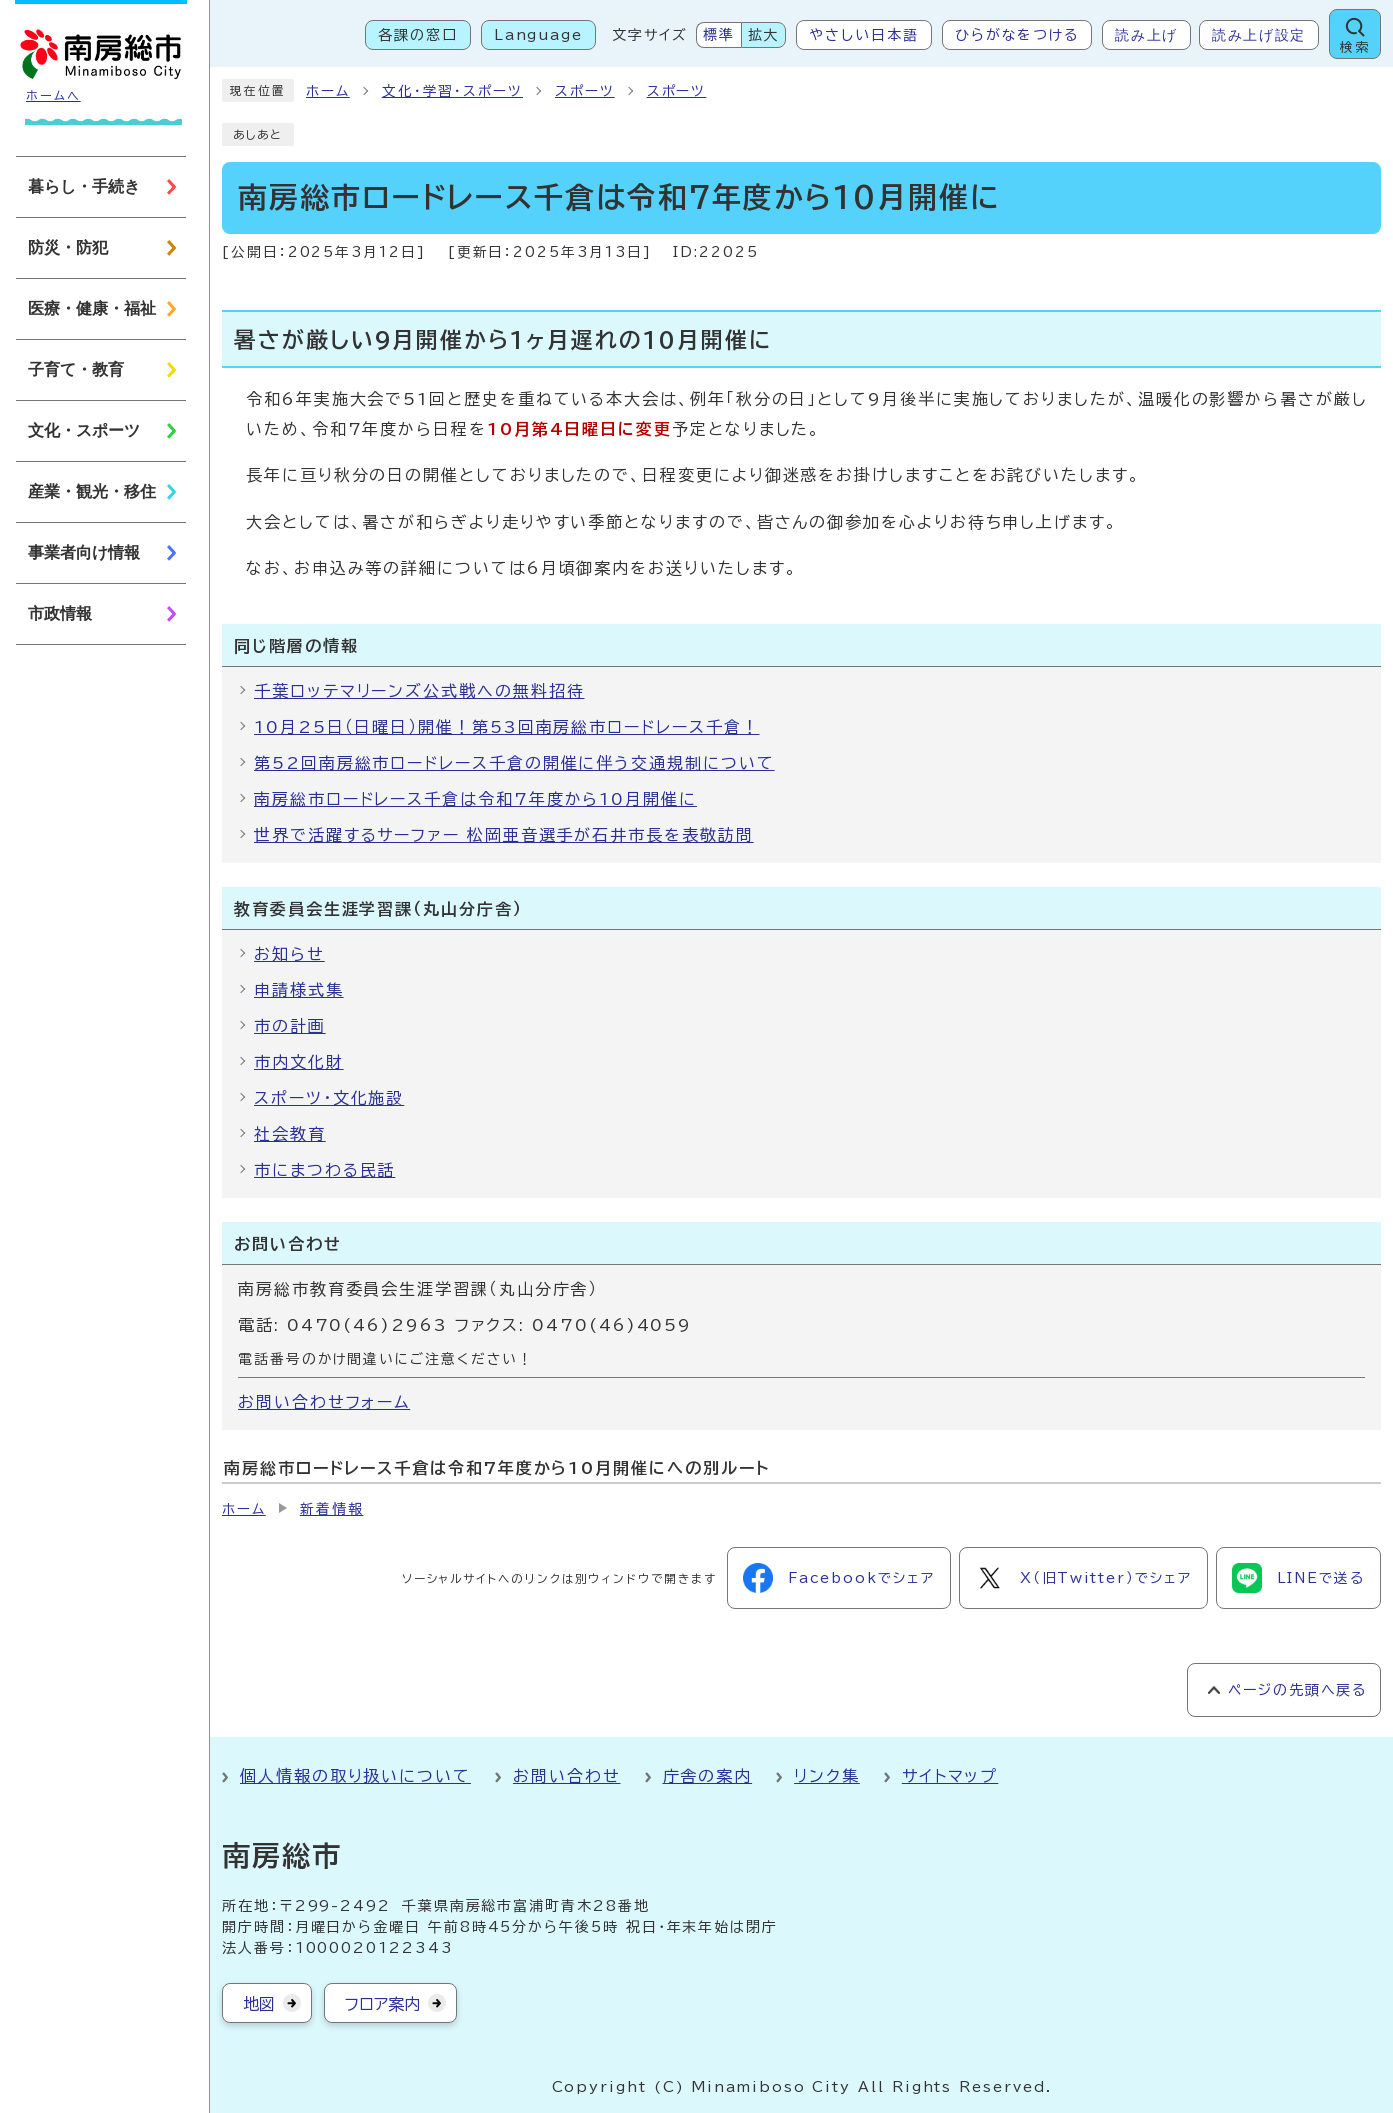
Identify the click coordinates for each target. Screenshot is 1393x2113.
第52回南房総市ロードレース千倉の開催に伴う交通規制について (514, 763)
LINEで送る (1298, 1578)
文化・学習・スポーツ (452, 91)
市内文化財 (299, 1062)
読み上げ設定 (1259, 35)
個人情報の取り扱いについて (355, 1776)
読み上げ (1146, 35)
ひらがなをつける (1017, 35)
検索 (1355, 47)
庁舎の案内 (708, 1776)
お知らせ (289, 954)
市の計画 (290, 1026)
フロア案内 (382, 2004)
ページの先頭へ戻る (1297, 1690)
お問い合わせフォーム (324, 1402)
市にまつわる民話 (324, 1170)
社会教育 (290, 1134)
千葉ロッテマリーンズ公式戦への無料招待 (419, 691)
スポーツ (585, 91)
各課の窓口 (418, 35)
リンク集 (827, 1776)
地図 (259, 2004)
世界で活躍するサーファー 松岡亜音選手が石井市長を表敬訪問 (504, 835)
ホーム (328, 91)
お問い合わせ (567, 1776)
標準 (719, 35)
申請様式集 (299, 990)
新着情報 (332, 1509)
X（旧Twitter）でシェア (1083, 1578)
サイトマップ (950, 1776)
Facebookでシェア (839, 1578)
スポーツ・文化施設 (329, 1098)
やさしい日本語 (863, 35)
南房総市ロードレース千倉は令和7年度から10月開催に (475, 799)
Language (538, 35)
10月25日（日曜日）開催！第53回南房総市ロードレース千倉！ (507, 727)
